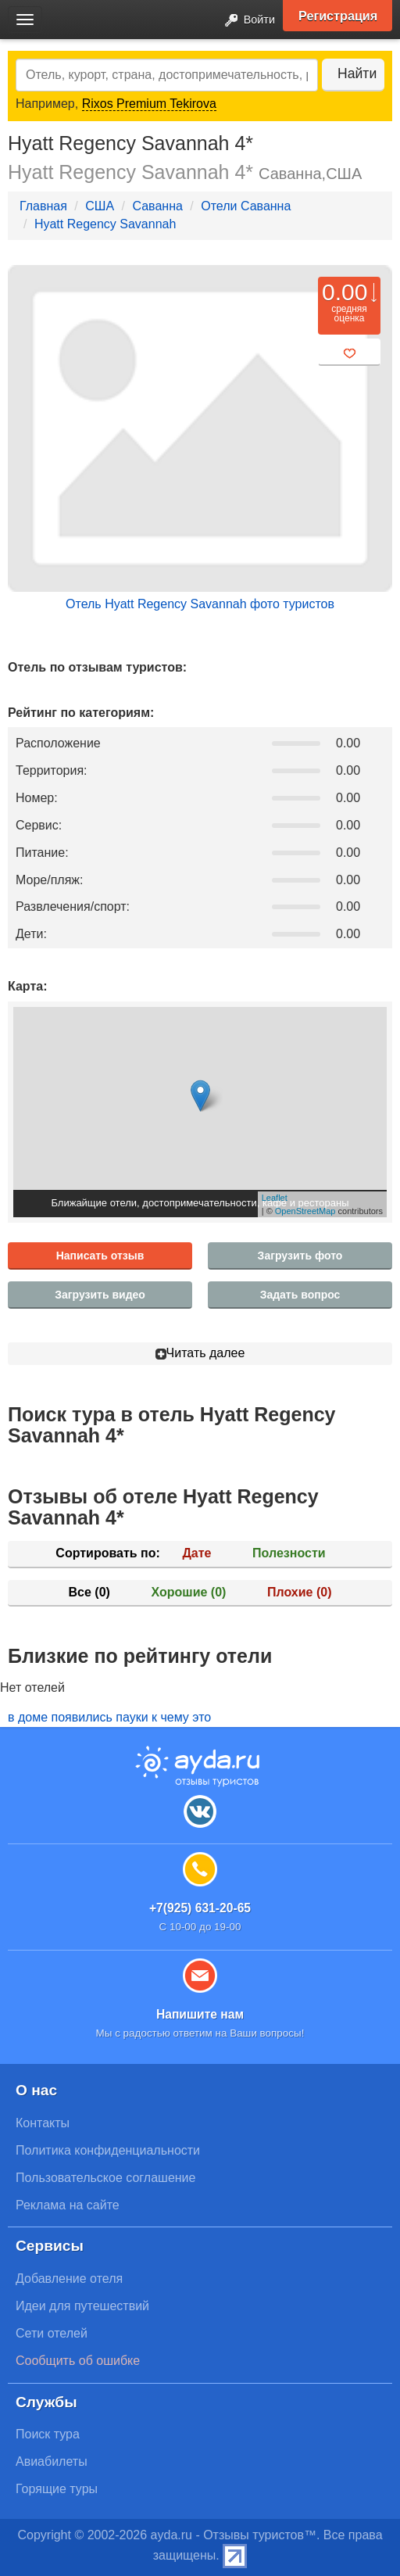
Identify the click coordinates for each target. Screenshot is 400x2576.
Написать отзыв (100, 1255)
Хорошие (189, 1592)
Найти (357, 73)
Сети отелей (52, 2333)
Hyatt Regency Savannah (105, 224)
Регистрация (337, 16)
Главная (43, 206)
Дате (196, 1553)
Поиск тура (48, 2434)
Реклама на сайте (68, 2205)
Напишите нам (200, 2014)
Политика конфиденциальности (108, 2150)
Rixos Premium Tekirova (149, 103)
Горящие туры (57, 2488)
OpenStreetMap (305, 1211)
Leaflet (275, 1197)
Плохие (299, 1592)
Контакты (43, 2123)
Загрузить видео (100, 1294)
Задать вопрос (300, 1294)
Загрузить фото (300, 1255)
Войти (245, 21)
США (99, 206)
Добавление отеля (69, 2278)
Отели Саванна (246, 206)
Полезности (288, 1553)
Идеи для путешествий (82, 2306)
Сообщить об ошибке (78, 2360)
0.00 (344, 292)
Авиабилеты (52, 2461)
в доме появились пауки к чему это (109, 1717)
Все (89, 1592)
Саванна (157, 206)
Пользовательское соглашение (105, 2177)
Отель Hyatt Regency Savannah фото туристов (200, 604)
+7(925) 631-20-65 (200, 1908)
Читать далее (200, 1353)
